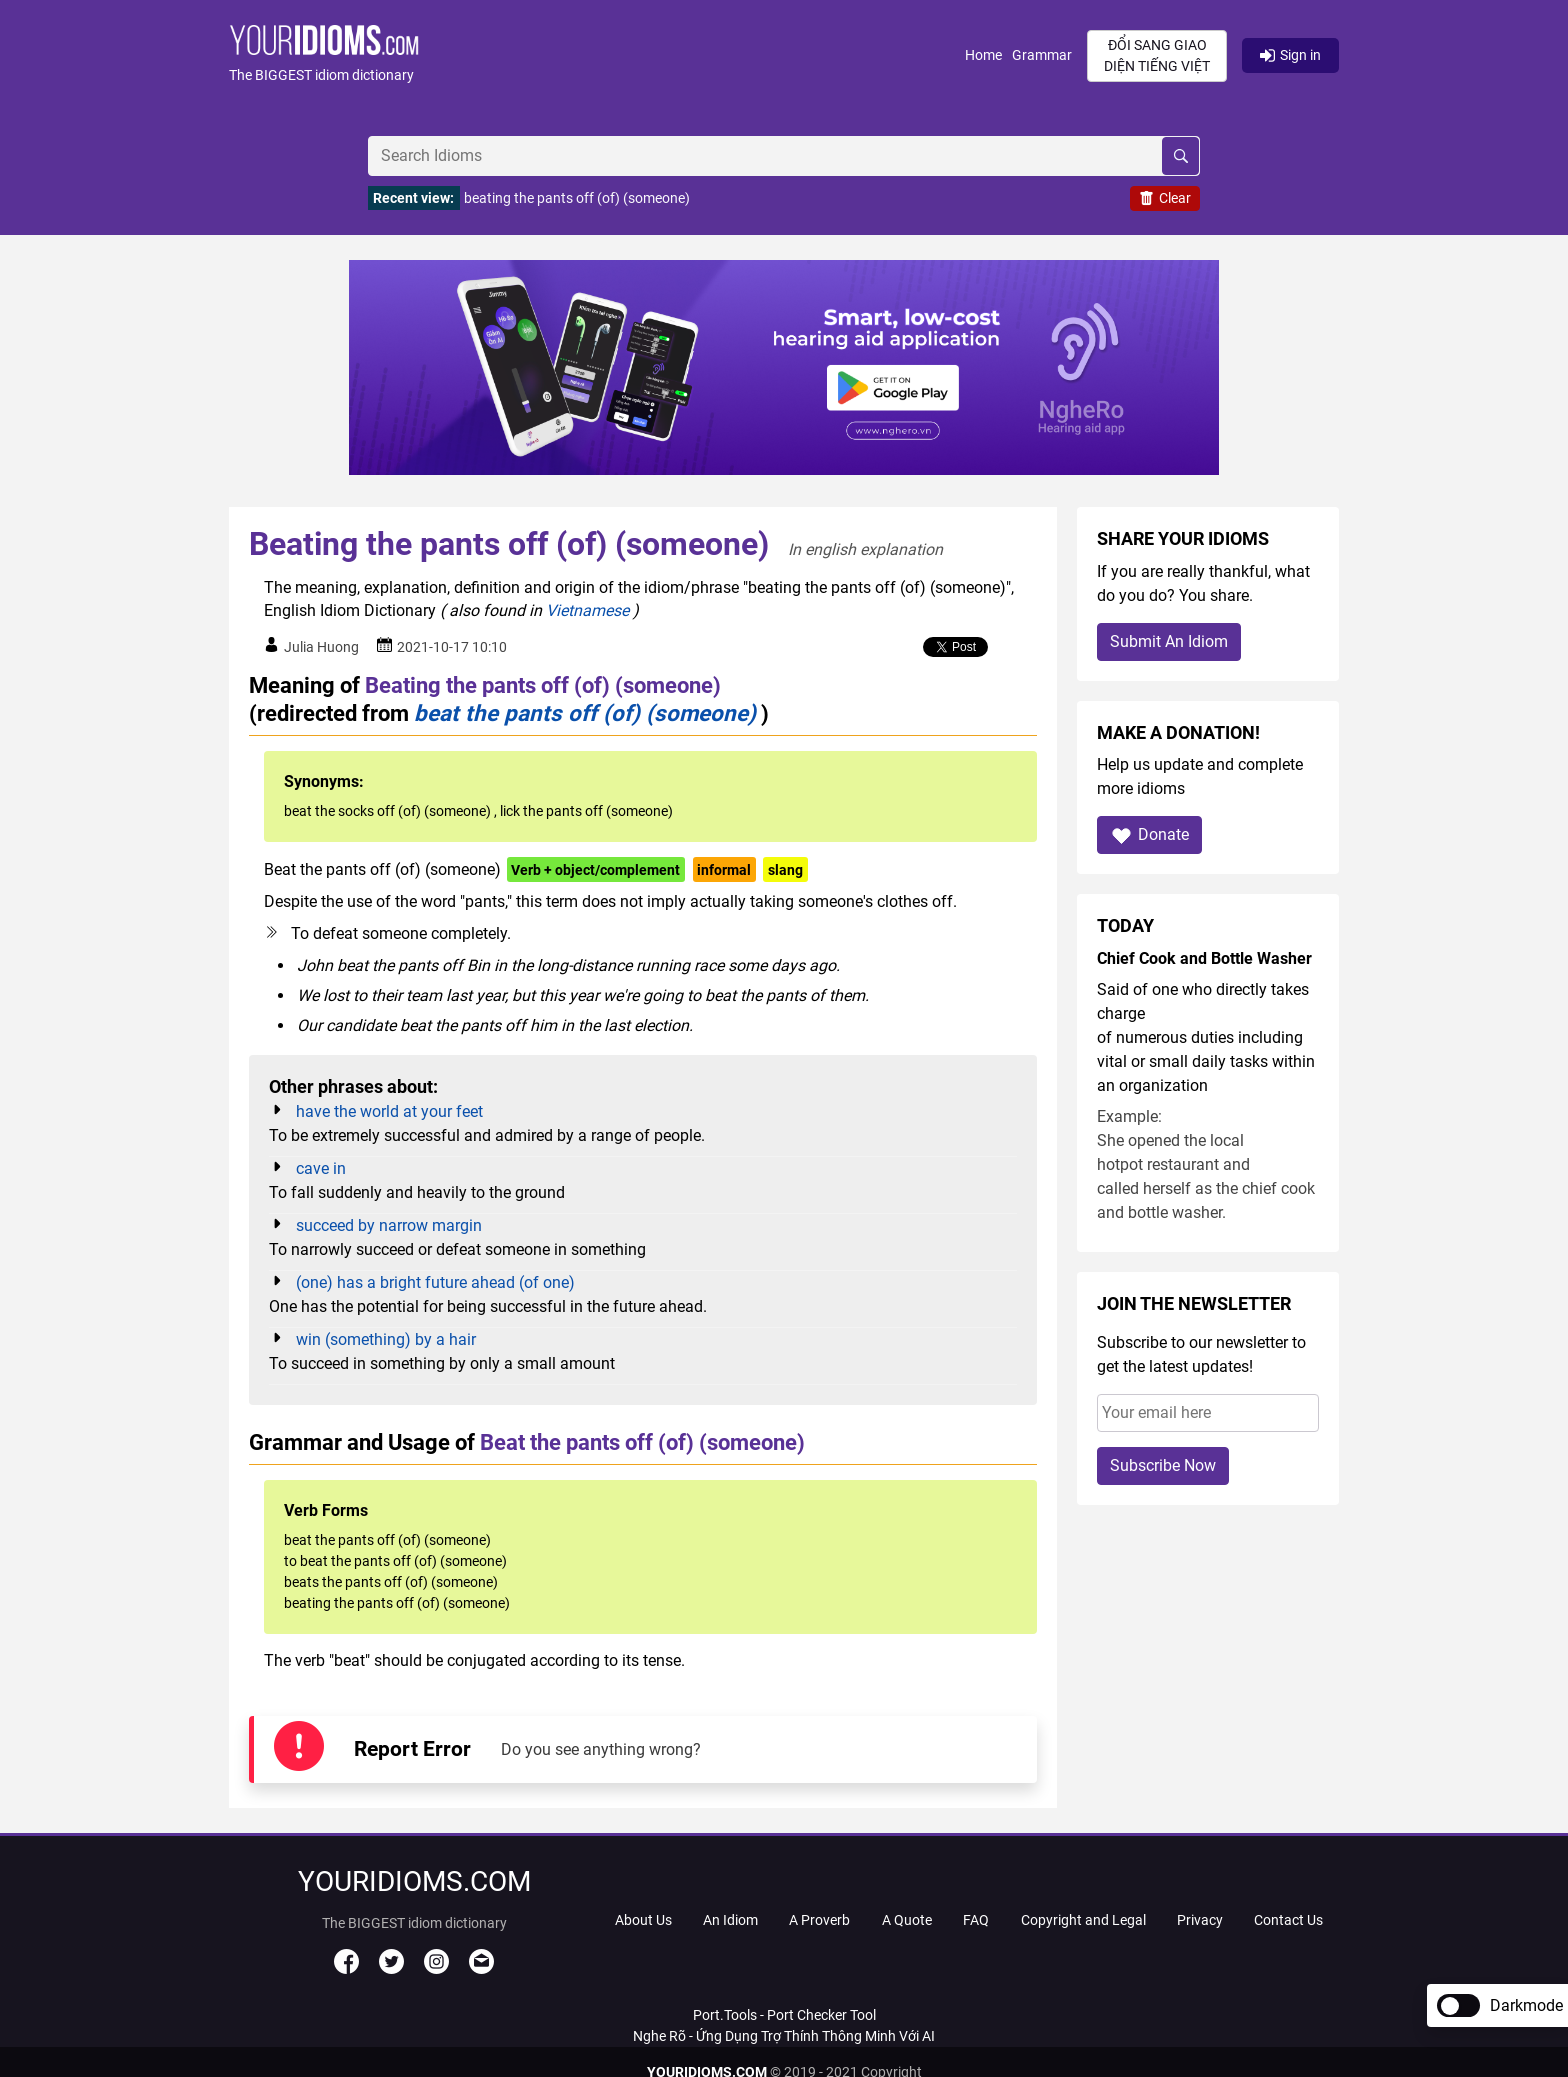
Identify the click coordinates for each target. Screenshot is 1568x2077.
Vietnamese (587, 610)
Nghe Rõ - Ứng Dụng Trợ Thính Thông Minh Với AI (784, 2036)
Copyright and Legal (1083, 1920)
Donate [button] (1149, 835)
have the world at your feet (389, 1111)
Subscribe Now (1163, 1465)
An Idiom (730, 1920)
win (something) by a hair (386, 1339)
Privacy (1200, 1920)
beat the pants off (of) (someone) (585, 713)
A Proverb (819, 1920)
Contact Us (1288, 1920)
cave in (321, 1168)
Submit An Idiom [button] (1169, 641)
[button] (597, 55)
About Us (643, 1920)
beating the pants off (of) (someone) (577, 198)
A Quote (907, 1920)
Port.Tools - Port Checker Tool (784, 2015)
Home (983, 55)
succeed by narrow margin (389, 1225)
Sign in (1290, 55)
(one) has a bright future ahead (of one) (435, 1282)
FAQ (976, 1920)
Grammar (1042, 55)
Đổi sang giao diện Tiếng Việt (1157, 55)
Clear (1165, 198)
